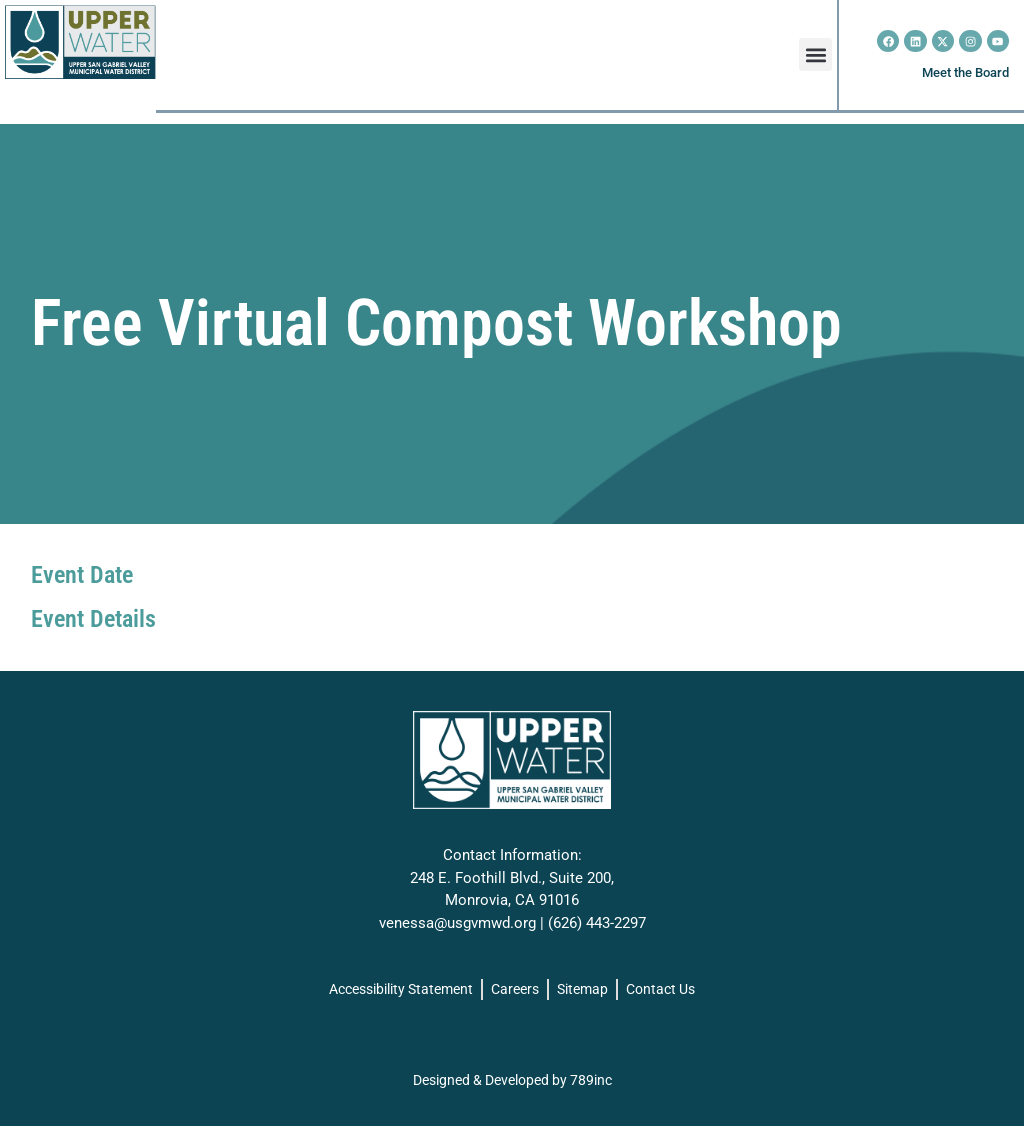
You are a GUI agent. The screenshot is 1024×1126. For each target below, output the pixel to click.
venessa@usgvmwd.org (457, 923)
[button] (815, 54)
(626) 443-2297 (597, 923)
